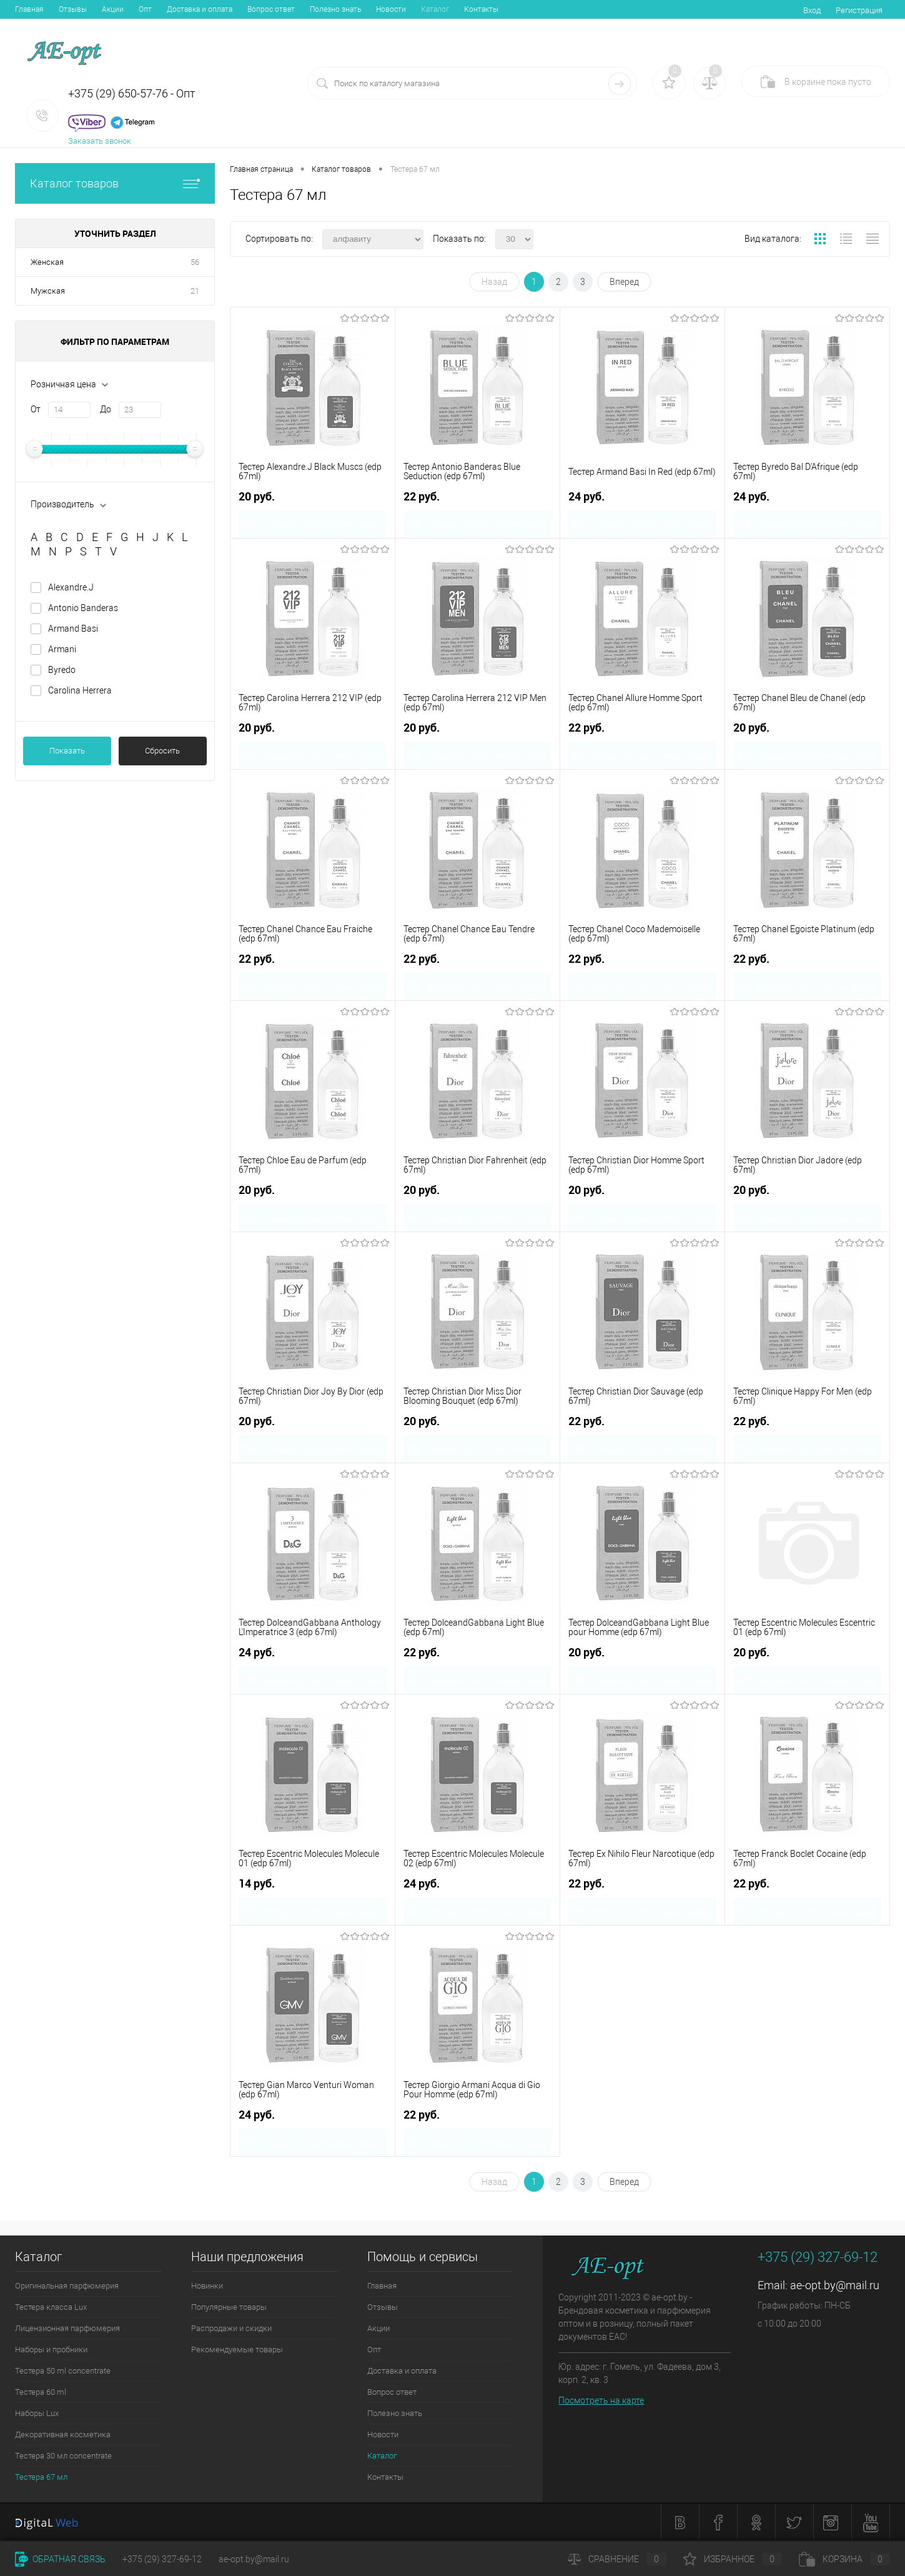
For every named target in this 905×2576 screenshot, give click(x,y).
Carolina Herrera (80, 690)
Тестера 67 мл (41, 2477)
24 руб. (586, 494)
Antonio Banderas (83, 608)
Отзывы (73, 9)
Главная (29, 9)
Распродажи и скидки (231, 2328)
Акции (113, 9)
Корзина (844, 2559)
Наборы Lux (37, 2413)
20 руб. (257, 494)
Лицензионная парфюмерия (67, 2328)
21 (194, 291)
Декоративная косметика (63, 2434)
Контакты (481, 9)
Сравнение (617, 2559)
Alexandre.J (71, 587)
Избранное (732, 2559)
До (105, 409)
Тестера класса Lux (51, 2307)
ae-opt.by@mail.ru (834, 2285)
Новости (391, 9)
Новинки (207, 2285)
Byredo (62, 670)
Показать (67, 750)
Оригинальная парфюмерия (67, 2285)
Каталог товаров (115, 183)
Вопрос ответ (271, 9)
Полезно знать (335, 9)
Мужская (48, 291)
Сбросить (162, 750)
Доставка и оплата (199, 9)
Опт (145, 9)
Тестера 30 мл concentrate (63, 2455)
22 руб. (421, 494)
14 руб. (257, 1881)
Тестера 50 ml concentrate (63, 2370)
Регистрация (859, 10)
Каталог (435, 9)
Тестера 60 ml (40, 2392)
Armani (62, 649)
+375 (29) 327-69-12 (162, 2559)
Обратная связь (60, 2559)
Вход (812, 10)
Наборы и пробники (51, 2349)
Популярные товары (229, 2307)
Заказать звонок (99, 141)
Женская (47, 262)
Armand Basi (73, 629)
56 (194, 262)
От (36, 409)
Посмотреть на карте (601, 2400)
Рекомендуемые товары (237, 2349)
